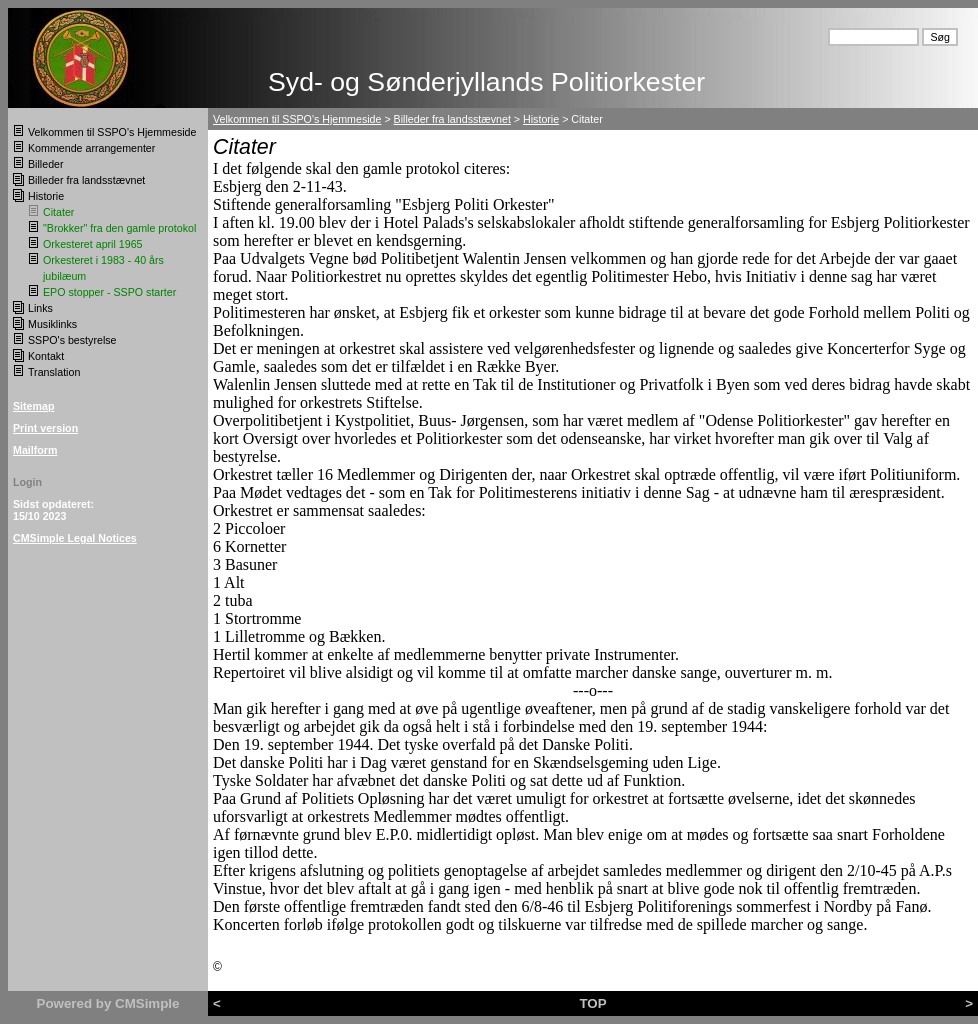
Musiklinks (52, 324)
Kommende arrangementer (91, 148)
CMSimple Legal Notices (75, 538)
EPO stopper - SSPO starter (109, 292)
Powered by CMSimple (108, 1003)
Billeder (46, 164)
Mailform (35, 450)
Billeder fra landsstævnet (86, 180)
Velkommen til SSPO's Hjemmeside (112, 132)
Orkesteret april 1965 (93, 244)
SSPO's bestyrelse (72, 340)
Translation (54, 372)
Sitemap (33, 406)
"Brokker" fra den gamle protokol (119, 228)
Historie (46, 196)
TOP (592, 1003)
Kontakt (46, 356)
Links (40, 308)
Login (27, 482)
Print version (45, 428)
